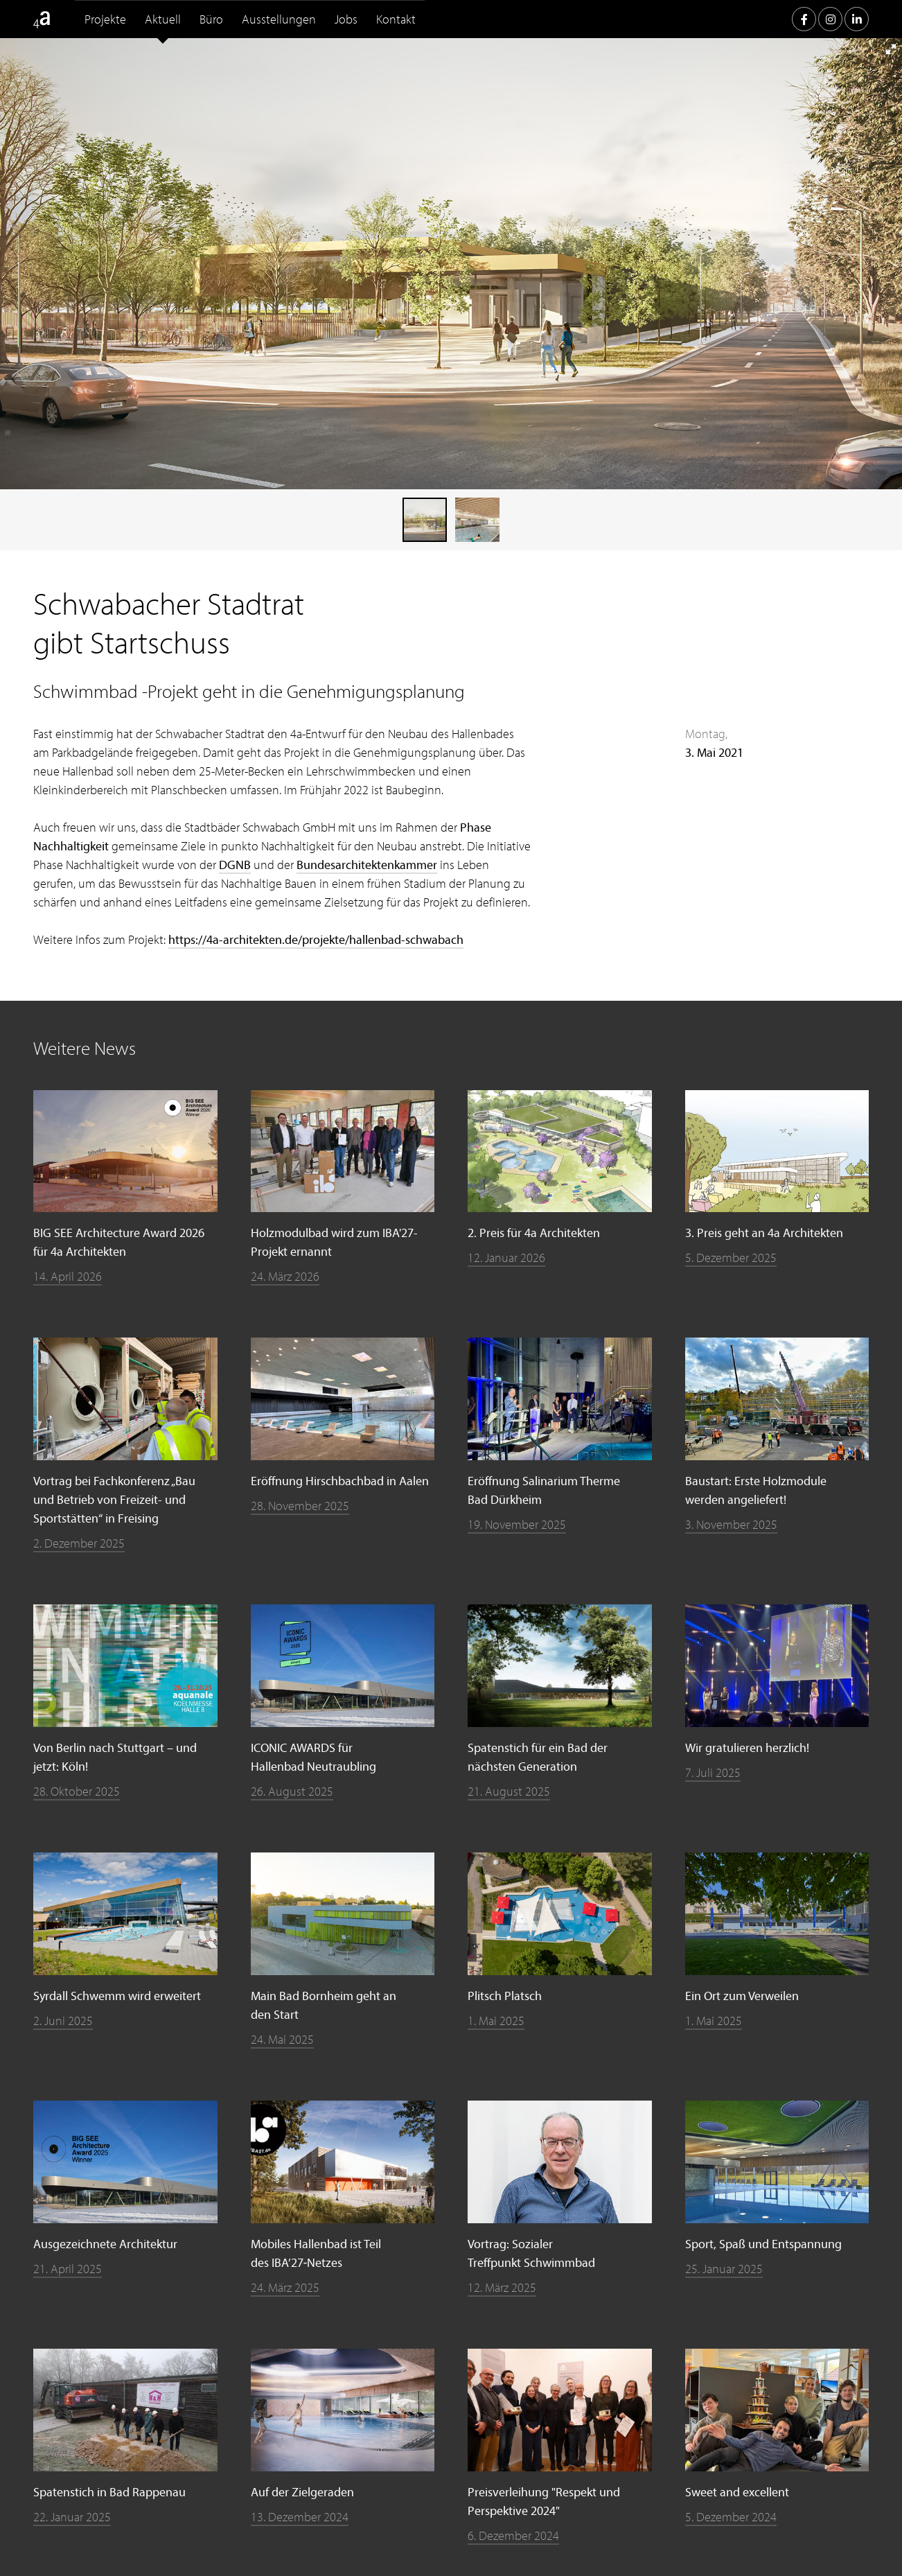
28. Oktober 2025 (76, 1791)
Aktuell (163, 19)
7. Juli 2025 (713, 1772)
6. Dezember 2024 (513, 2535)
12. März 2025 (502, 2287)
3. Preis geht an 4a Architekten (764, 1233)
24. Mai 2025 (282, 2039)
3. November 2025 (731, 1524)
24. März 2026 (285, 1276)
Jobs (346, 19)
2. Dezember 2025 (79, 1543)
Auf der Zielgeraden (302, 2492)
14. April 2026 (67, 1276)
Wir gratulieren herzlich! (747, 1747)
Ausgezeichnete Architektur (105, 2244)
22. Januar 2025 (72, 2517)
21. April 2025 (67, 2269)
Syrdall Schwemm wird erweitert (117, 1996)
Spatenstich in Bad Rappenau (109, 2492)
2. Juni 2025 (63, 2021)
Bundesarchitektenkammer (367, 865)
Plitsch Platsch (505, 1996)
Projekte (105, 19)
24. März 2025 (285, 2287)
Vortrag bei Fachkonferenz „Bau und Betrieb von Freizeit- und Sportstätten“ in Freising (114, 1499)
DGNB (235, 865)
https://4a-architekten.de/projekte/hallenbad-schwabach (315, 939)
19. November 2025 (517, 1524)
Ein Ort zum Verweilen (742, 1996)
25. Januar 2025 (724, 2269)
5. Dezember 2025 (731, 1257)
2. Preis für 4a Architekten (534, 1233)
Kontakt (396, 19)
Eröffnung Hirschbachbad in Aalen (340, 1481)
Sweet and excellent (737, 2492)
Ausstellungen (279, 19)
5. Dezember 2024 (731, 2517)
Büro (211, 19)
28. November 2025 (300, 1506)
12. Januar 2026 (506, 1257)
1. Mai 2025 (496, 2021)
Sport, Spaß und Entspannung (763, 2244)
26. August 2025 (292, 1791)
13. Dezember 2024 (299, 2517)
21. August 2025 (509, 1791)
